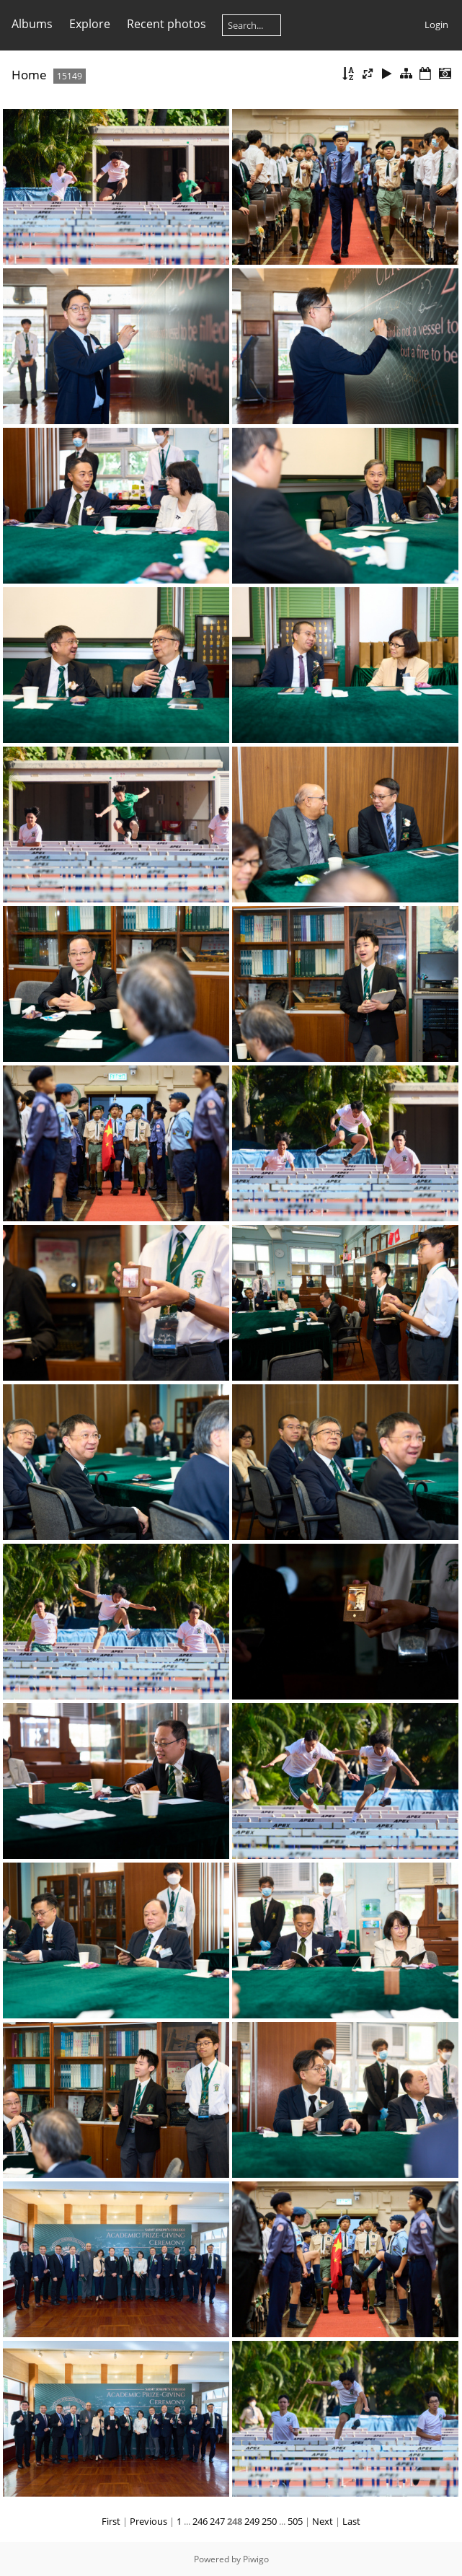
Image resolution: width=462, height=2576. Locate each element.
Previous (148, 2521)
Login (436, 24)
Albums (32, 24)
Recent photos (166, 24)
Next (322, 2521)
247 (217, 2521)
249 (251, 2521)
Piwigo (256, 2559)
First (111, 2521)
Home (29, 74)
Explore (89, 24)
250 (269, 2521)
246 (200, 2521)
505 (295, 2521)
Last (351, 2521)
